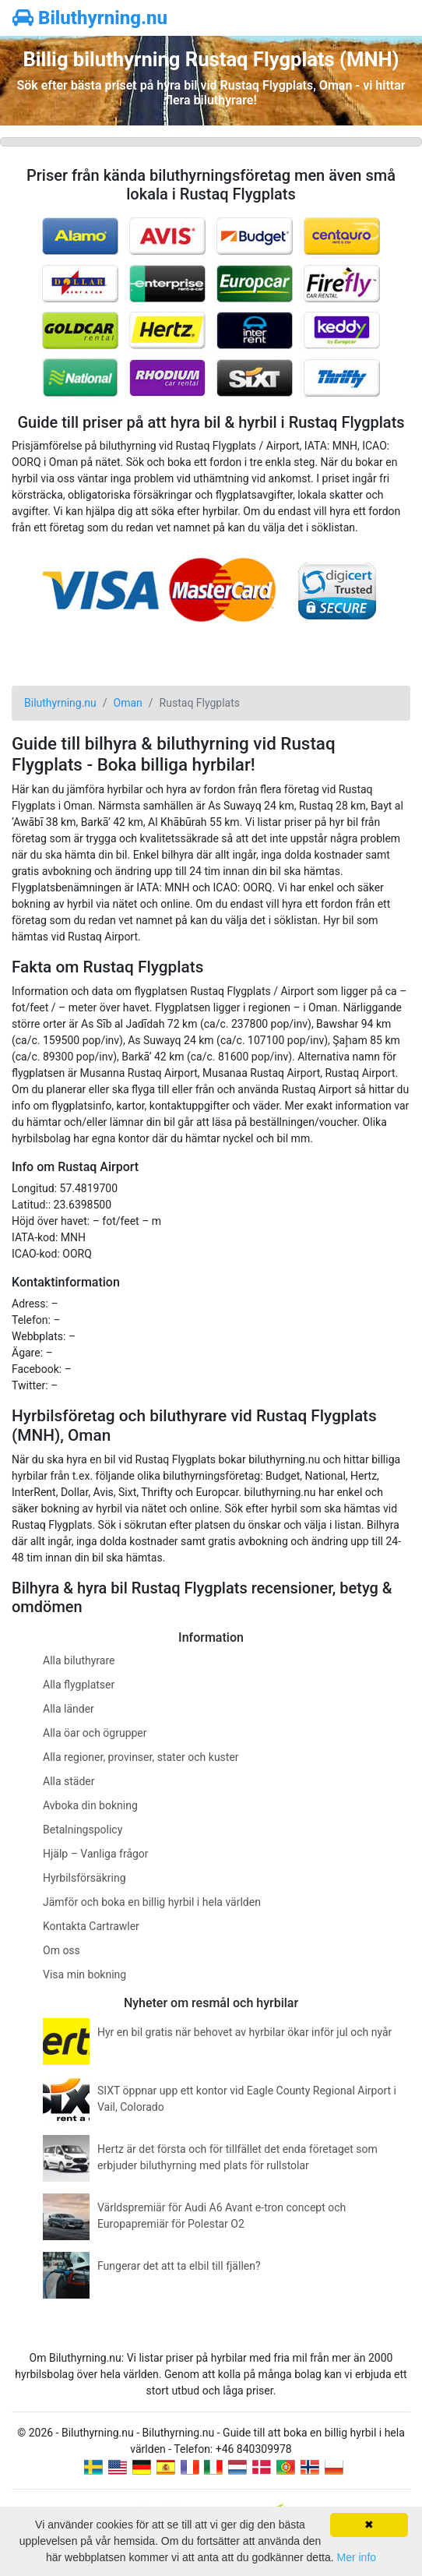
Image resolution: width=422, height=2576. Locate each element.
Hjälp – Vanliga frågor (96, 1853)
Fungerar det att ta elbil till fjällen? (179, 2266)
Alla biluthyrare (78, 1660)
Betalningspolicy (82, 1829)
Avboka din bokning (90, 1805)
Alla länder (68, 1709)
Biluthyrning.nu (89, 18)
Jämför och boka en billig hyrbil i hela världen (152, 1902)
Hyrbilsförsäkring (84, 1878)
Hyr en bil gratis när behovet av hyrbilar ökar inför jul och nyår (244, 2032)
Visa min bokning (84, 1974)
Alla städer (69, 1781)
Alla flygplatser (78, 1684)
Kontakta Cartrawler (91, 1926)
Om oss (61, 1950)
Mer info (356, 2557)
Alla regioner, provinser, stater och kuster (141, 1757)
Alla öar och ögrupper (95, 1733)
